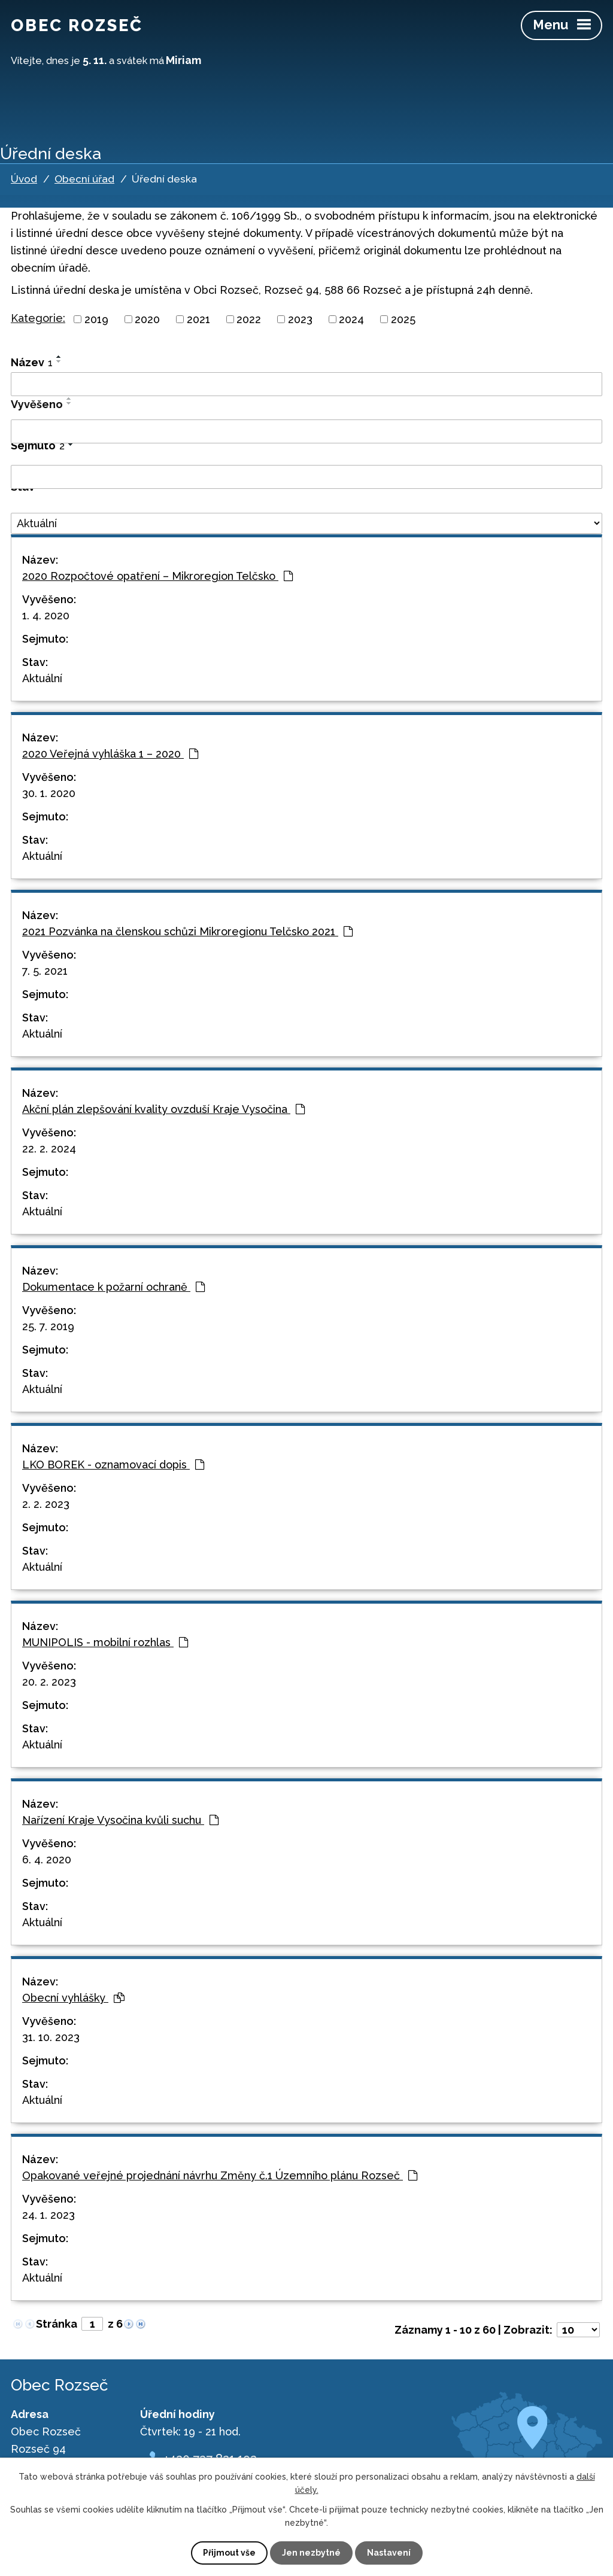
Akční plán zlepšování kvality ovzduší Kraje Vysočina (163, 1109)
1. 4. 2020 (45, 615)
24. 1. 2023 (48, 2215)
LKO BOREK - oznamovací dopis (113, 1464)
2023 (300, 319)
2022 (248, 319)
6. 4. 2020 (46, 1859)
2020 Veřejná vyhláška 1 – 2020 (110, 753)
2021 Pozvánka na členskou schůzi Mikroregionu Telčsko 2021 (187, 931)
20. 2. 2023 (49, 1681)
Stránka (56, 2324)
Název (32, 362)
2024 (351, 319)
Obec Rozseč (77, 25)
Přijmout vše (229, 2552)
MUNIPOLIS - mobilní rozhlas (105, 1642)
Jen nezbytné (311, 2552)
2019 (96, 319)
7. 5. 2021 (45, 971)
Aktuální (42, 678)
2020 (147, 319)
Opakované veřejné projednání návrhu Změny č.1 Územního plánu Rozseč (219, 2175)
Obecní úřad (84, 179)
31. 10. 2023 (51, 2037)
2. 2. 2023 (45, 1504)
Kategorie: (38, 318)
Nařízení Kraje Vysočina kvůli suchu (120, 1820)
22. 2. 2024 (49, 1148)
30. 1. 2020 (48, 793)
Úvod (24, 179)
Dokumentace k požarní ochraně (113, 1287)
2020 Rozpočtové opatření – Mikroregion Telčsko (157, 576)
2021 (198, 319)
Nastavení (389, 2552)
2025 (403, 319)
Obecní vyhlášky (73, 1997)
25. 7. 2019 (48, 1326)
